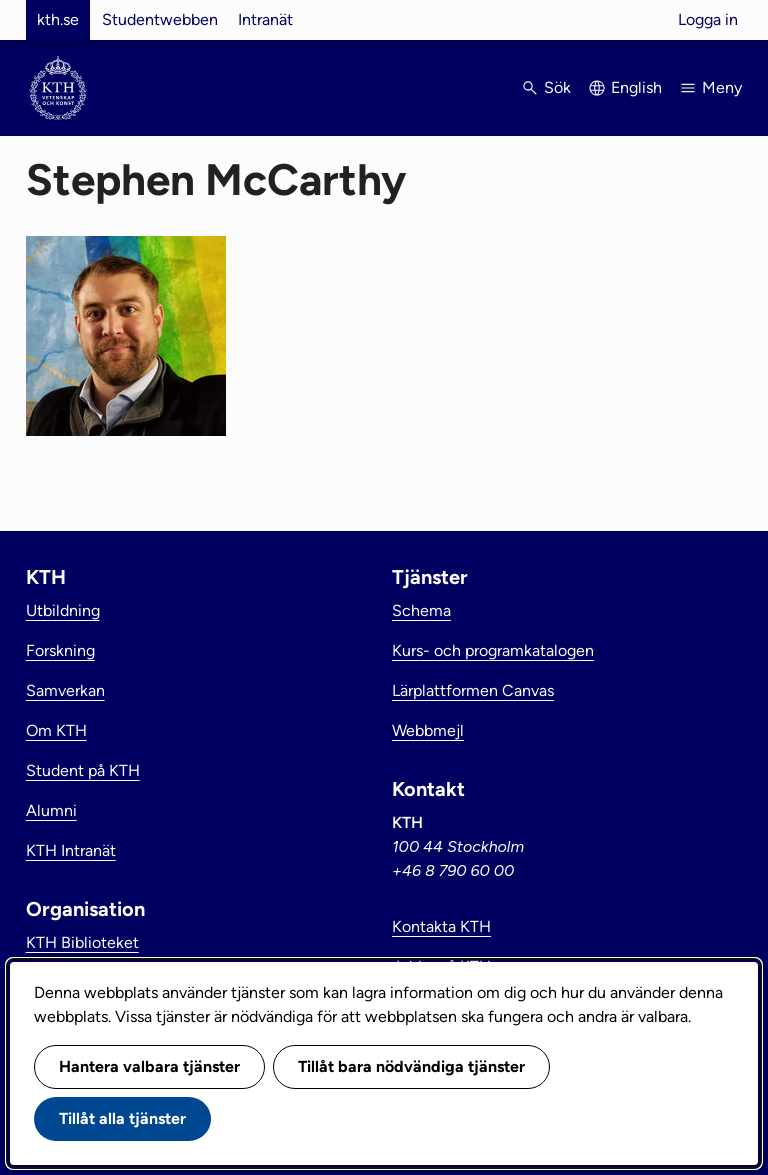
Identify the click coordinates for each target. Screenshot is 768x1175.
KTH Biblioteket (82, 942)
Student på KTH (83, 770)
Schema (421, 610)
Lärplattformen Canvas (473, 690)
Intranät (265, 19)
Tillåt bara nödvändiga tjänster (411, 1066)
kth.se (58, 19)
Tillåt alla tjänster (122, 1118)
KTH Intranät (71, 850)
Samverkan (65, 690)
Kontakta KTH (441, 926)
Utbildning (63, 610)
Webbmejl (428, 730)
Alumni (51, 810)
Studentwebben (160, 19)
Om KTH (56, 730)
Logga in (708, 19)
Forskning (60, 650)
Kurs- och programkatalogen (493, 650)
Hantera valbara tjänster (149, 1066)
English (636, 87)
